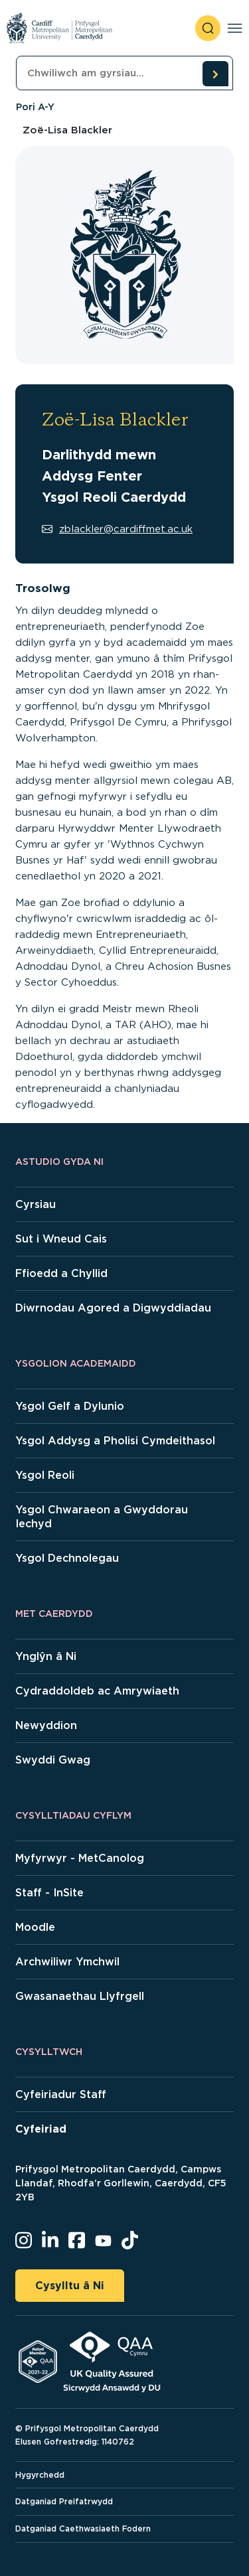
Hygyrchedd (39, 2475)
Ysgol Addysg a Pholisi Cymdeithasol (115, 1440)
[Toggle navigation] (234, 28)
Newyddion (46, 1725)
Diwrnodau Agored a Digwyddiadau (113, 1308)
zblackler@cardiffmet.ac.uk (117, 529)
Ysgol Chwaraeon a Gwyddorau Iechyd (101, 1516)
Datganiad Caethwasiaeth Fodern (83, 2529)
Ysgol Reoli (44, 1475)
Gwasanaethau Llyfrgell (79, 1996)
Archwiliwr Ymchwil (67, 1961)
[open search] (207, 28)
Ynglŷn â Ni (45, 1656)
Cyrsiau (35, 1204)
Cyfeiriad (40, 2129)
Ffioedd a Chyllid (61, 1273)
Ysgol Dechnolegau (67, 1558)
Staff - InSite (49, 1892)
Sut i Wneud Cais (61, 1239)
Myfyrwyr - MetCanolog (79, 1858)
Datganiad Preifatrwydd (64, 2501)
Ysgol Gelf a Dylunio (69, 1406)
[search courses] (215, 73)
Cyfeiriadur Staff (60, 2094)
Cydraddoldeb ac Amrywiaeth (97, 1691)
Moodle (35, 1927)
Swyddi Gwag (52, 1760)
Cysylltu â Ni (69, 2285)
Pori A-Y (35, 107)
